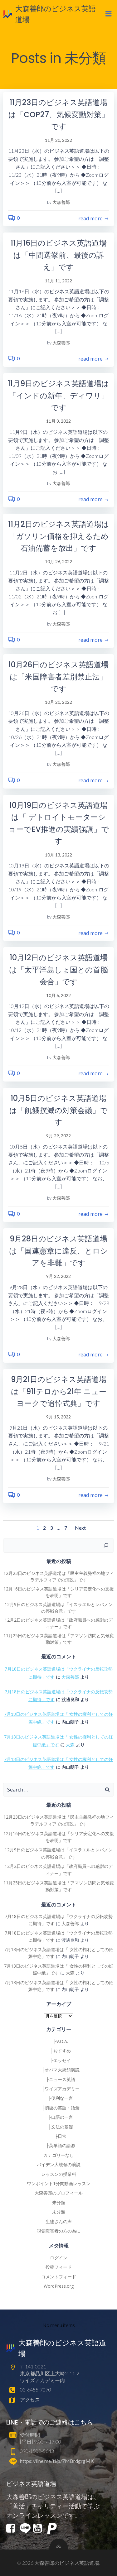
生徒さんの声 (59, 2221)
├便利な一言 (58, 2098)
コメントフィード (58, 2277)
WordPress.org (59, 2286)
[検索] (106, 1545)
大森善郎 (61, 202)
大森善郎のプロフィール (59, 2193)
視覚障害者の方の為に (58, 2231)
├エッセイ (58, 2060)
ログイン (58, 2258)
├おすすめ (58, 2051)
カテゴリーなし (58, 2155)
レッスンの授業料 (58, 2174)
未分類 (58, 2202)
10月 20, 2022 (58, 702)
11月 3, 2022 (58, 421)
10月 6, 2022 (58, 995)
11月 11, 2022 (58, 280)
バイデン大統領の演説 (58, 2164)
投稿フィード (59, 2267)
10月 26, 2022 (58, 561)
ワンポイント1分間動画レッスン (58, 2183)
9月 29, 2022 (58, 1135)
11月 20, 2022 (58, 140)
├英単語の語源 (59, 2145)
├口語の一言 (58, 2117)
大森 (70, 1744)
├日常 (59, 2136)
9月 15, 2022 (58, 1416)
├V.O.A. (58, 2041)
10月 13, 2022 (58, 854)
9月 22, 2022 (58, 1276)
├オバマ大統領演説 (58, 2070)
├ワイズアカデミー (58, 2089)
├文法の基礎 (58, 2127)
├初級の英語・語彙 (58, 2108)
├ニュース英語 (59, 2079)
